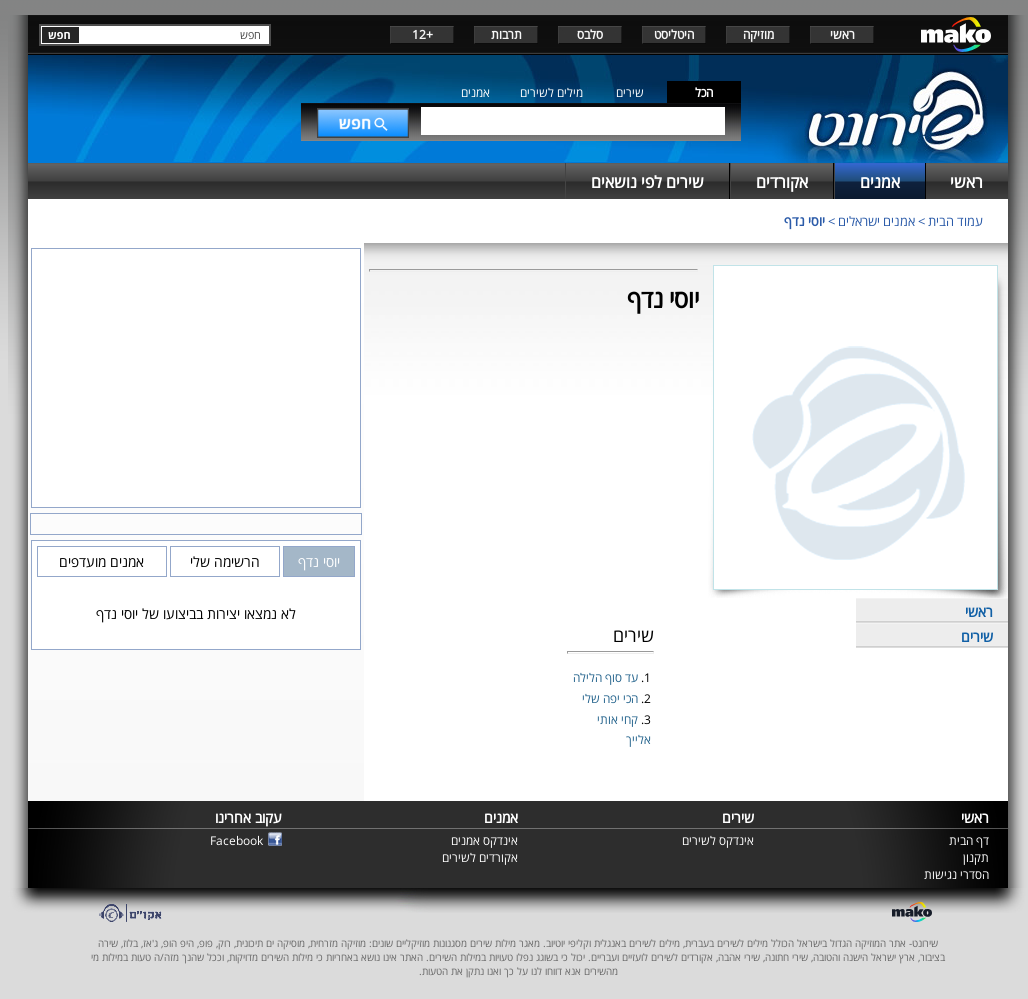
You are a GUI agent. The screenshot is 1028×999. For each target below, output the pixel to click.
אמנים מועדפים (101, 561)
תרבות (506, 34)
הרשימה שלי (225, 561)
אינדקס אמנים (484, 840)
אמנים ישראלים (876, 221)
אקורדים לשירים (480, 857)
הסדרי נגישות (956, 874)
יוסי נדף (804, 221)
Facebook (236, 840)
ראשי (842, 34)
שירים (630, 92)
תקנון (976, 857)
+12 (422, 34)
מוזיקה (758, 34)
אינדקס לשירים (718, 840)
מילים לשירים (551, 92)
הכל (704, 92)
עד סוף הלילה (607, 677)
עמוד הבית (955, 221)
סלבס (590, 34)
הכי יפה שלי (611, 698)
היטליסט (674, 34)
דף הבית (969, 840)
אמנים (475, 92)
